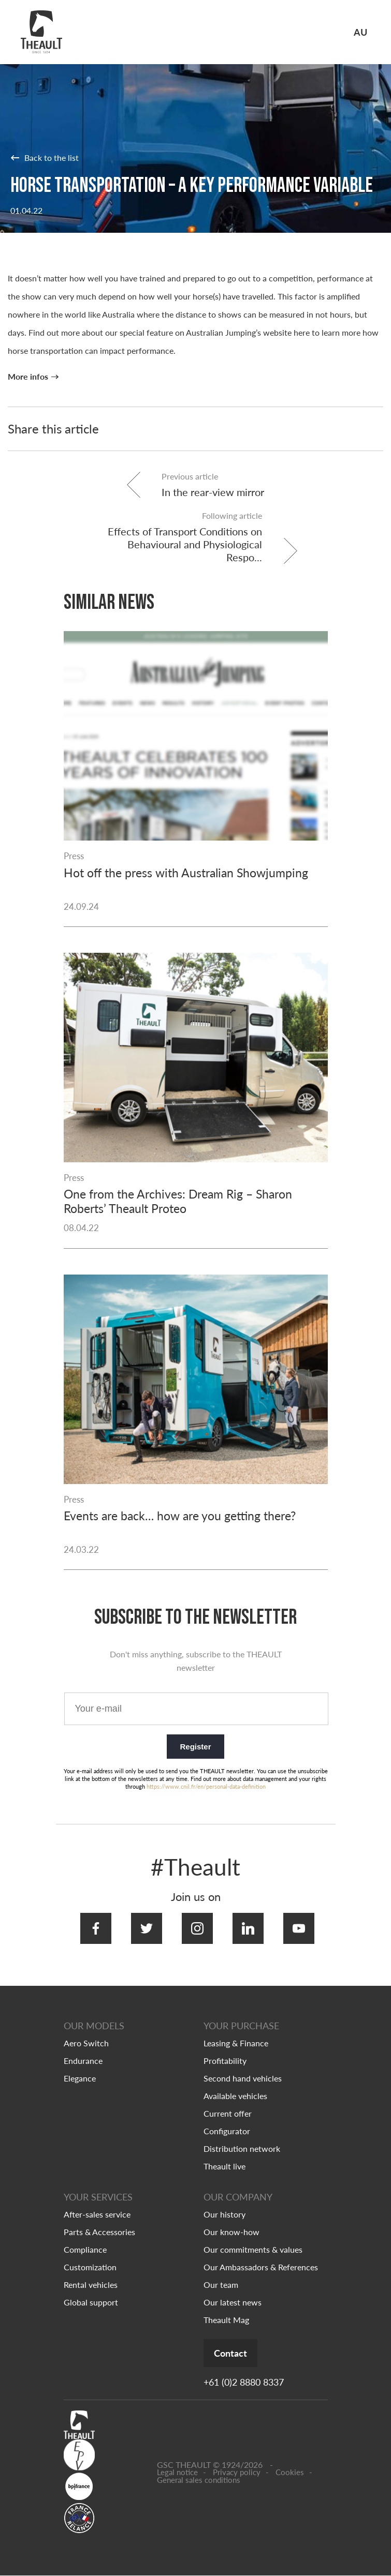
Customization (90, 2266)
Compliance (85, 2249)
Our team (221, 2284)
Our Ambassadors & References (261, 2266)
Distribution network (242, 2148)
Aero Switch (86, 2042)
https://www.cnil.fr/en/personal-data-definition (206, 1796)
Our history (224, 2214)
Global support (91, 2302)
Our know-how (231, 2231)
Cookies (290, 2472)
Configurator (227, 2130)
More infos (28, 376)
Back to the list (44, 157)
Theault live (224, 2165)
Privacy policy (236, 2472)
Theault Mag (226, 2319)
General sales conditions (198, 2480)
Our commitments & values (253, 2249)
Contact (242, 2353)
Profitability (225, 2060)
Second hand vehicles (243, 2078)
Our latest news (233, 2302)
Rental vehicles (91, 2284)
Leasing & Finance (236, 2042)
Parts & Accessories (99, 2231)
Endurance (83, 2060)
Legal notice (177, 2472)
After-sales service (97, 2214)
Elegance (80, 2078)
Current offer (228, 2113)
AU (360, 32)
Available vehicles (235, 2095)
